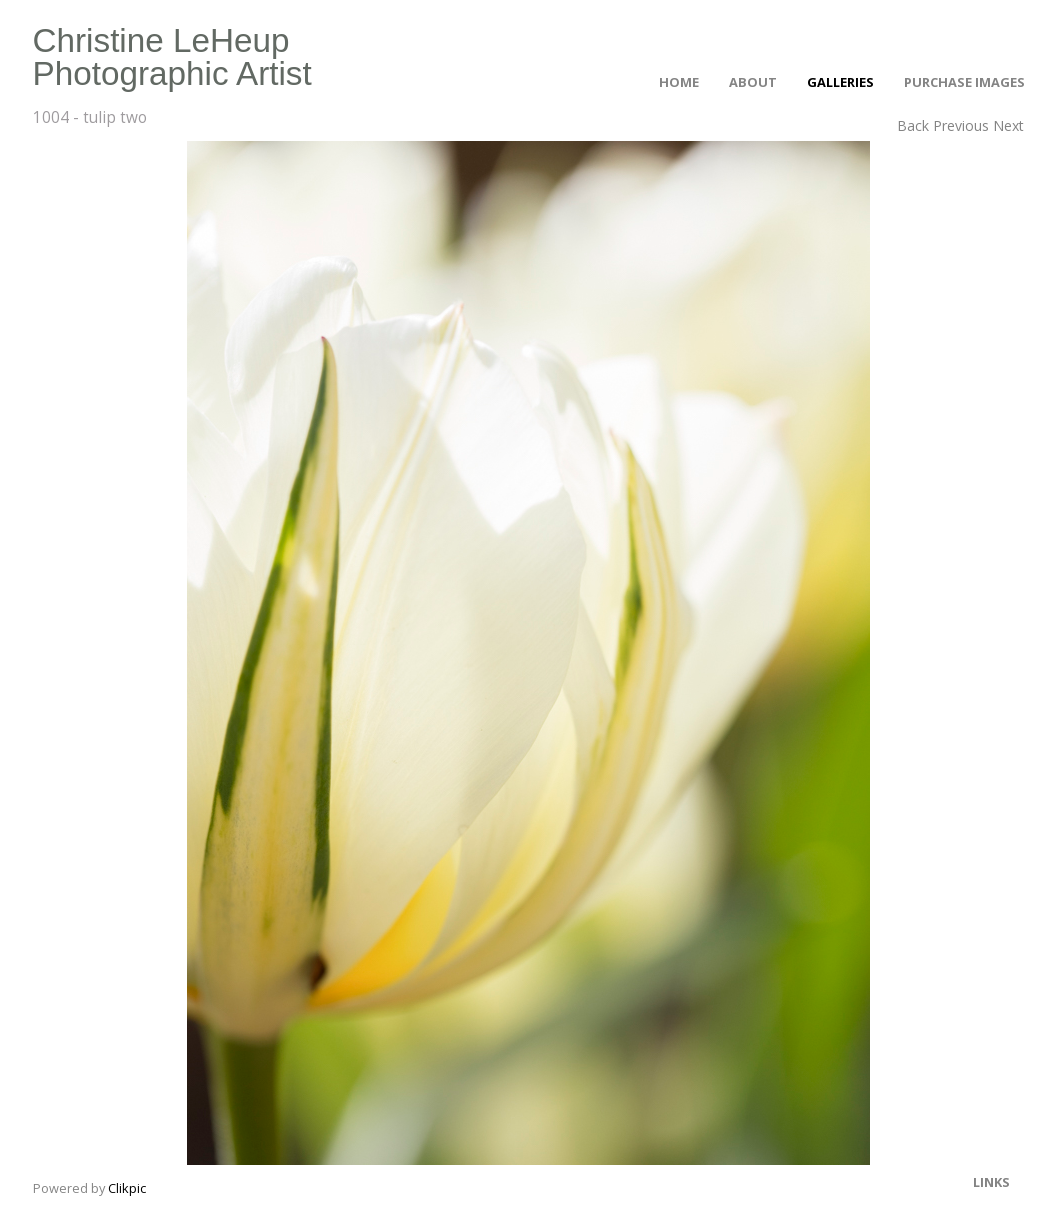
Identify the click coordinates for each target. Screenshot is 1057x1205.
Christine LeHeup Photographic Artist (172, 57)
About (753, 82)
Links (991, 1182)
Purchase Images (964, 82)
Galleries (840, 82)
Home (679, 82)
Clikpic (127, 1188)
